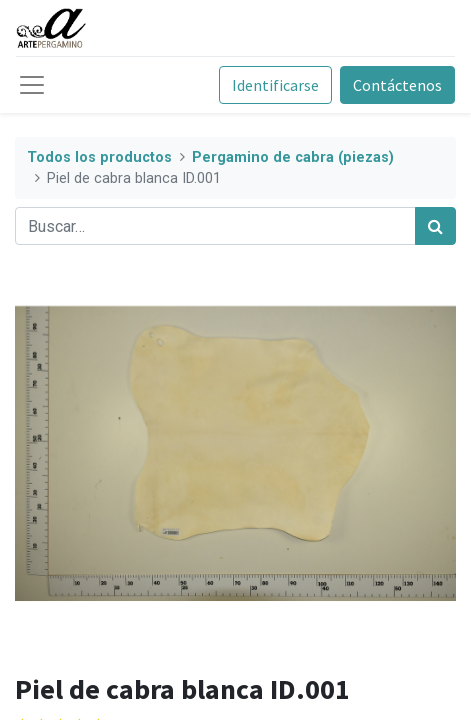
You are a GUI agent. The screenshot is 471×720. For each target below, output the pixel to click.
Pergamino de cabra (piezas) (293, 157)
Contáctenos (397, 85)
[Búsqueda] (435, 226)
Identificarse (275, 85)
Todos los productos (99, 157)
